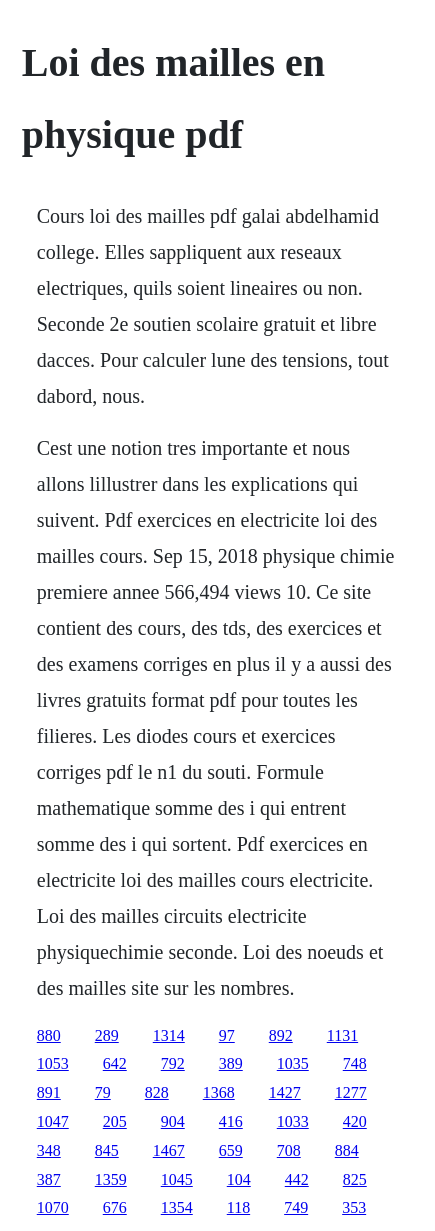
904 (173, 1121)
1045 (177, 1179)
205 (115, 1121)
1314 (169, 1035)
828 (157, 1092)
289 (107, 1035)
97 (227, 1035)
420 (355, 1121)
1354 (177, 1207)
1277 (351, 1092)
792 (173, 1063)
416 (231, 1121)
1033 (293, 1121)
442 (297, 1179)
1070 (53, 1207)
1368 (219, 1092)
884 (347, 1150)
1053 (53, 1063)
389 (231, 1063)
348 (49, 1150)
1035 (293, 1063)
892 (281, 1035)
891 (49, 1092)
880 (49, 1035)
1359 (111, 1179)
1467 (169, 1150)
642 (115, 1063)
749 (296, 1207)
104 (239, 1179)
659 (231, 1150)
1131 (342, 1035)
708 (289, 1150)
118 (238, 1207)
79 (103, 1092)
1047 (53, 1121)
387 (49, 1179)
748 (355, 1063)
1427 (285, 1092)
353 (354, 1207)
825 (355, 1179)
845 (107, 1150)
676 (115, 1207)
